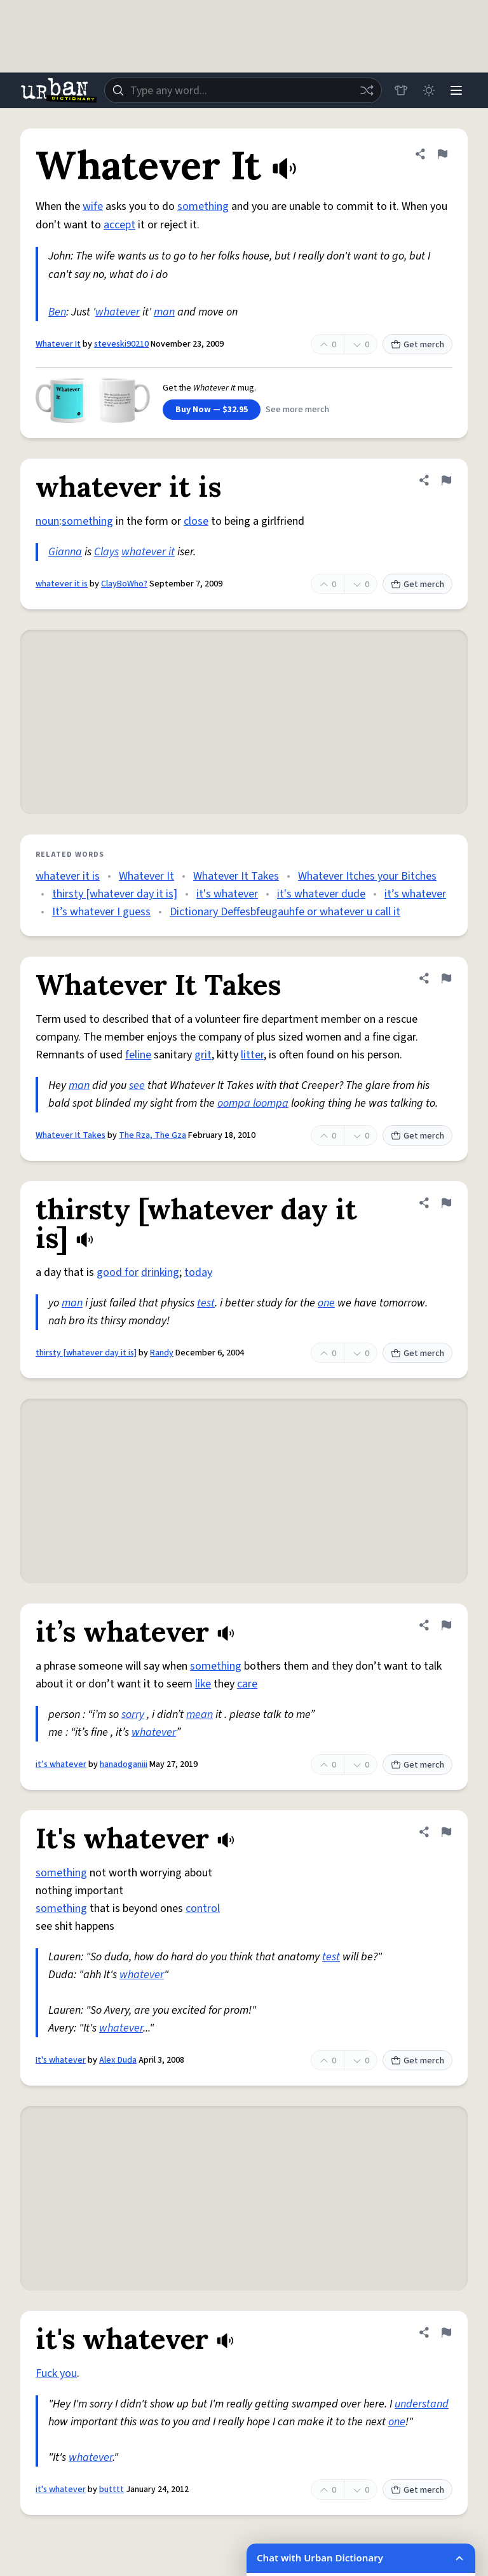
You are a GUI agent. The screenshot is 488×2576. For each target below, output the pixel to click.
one (326, 1303)
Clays (106, 552)
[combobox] (242, 90)
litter (252, 1055)
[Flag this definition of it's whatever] (446, 2332)
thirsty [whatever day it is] (114, 894)
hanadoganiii (123, 1764)
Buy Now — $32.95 (211, 409)
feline (138, 1055)
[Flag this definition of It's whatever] (446, 1832)
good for (118, 1272)
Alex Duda (118, 2060)
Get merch (417, 344)
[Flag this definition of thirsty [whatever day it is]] (446, 1203)
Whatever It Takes (236, 876)
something (203, 206)
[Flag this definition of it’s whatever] (446, 1625)
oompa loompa (252, 1103)
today (198, 1272)
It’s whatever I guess (101, 912)
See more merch (297, 409)
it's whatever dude (321, 894)
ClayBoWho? (124, 584)
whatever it (148, 552)
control (203, 1908)
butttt (111, 2489)
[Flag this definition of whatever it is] (446, 480)
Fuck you (56, 2373)
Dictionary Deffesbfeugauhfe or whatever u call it (285, 912)
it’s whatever (415, 894)
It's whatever (61, 2060)
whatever (117, 312)
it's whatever (227, 894)
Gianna (65, 552)
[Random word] (366, 90)
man (164, 312)
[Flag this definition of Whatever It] (442, 154)
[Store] (400, 90)
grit (203, 1055)
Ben (57, 312)
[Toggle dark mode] (428, 90)
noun (47, 521)
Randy (161, 1353)
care (247, 1684)
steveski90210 (121, 344)
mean (199, 1714)
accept (119, 225)
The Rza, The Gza (152, 1135)
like (203, 1684)
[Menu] (456, 90)
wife (93, 206)
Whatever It (58, 344)
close (196, 521)
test (206, 1303)
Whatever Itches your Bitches (367, 876)
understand (422, 2404)
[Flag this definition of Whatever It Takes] (446, 978)
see (137, 1085)
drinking (160, 1272)
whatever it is (62, 584)
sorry (132, 1714)
